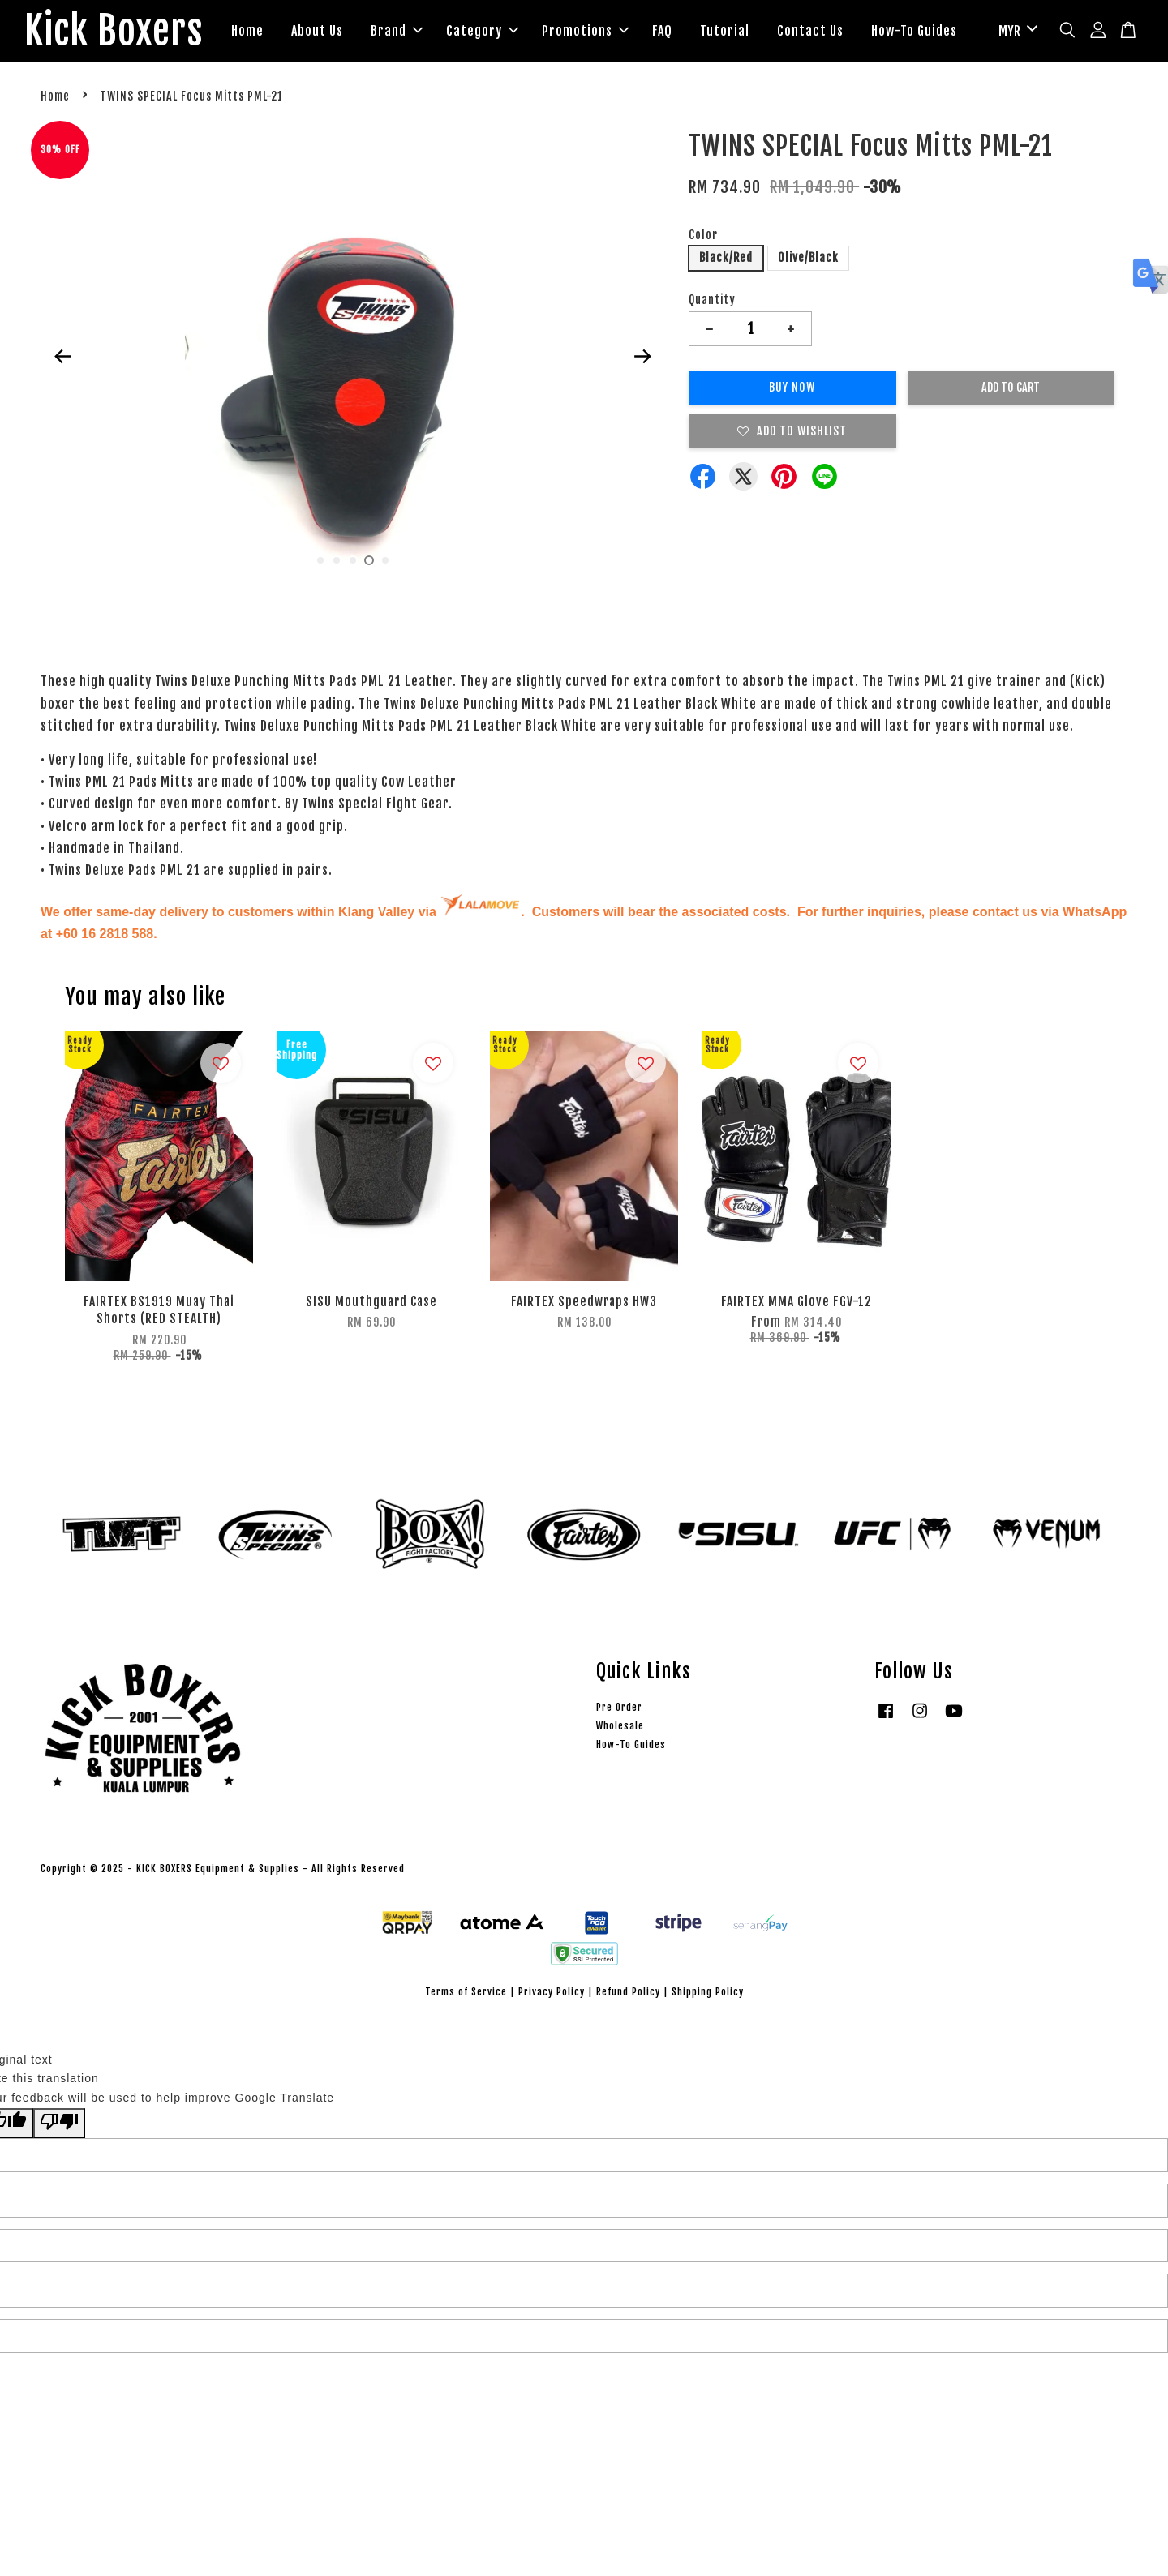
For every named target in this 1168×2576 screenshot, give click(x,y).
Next (642, 356)
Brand (397, 31)
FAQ (663, 31)
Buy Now (792, 388)
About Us (318, 31)
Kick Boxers (114, 31)
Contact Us (811, 31)
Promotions (586, 31)
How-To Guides (915, 31)
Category (483, 31)
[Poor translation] (59, 2124)
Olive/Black (808, 258)
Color (703, 235)
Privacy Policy (551, 1992)
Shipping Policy (708, 1992)
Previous (62, 356)
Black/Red (726, 258)
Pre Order (619, 1707)
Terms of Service (466, 1992)
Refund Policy (628, 1992)
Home (248, 31)
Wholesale (620, 1727)
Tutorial (725, 31)
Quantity (712, 300)
